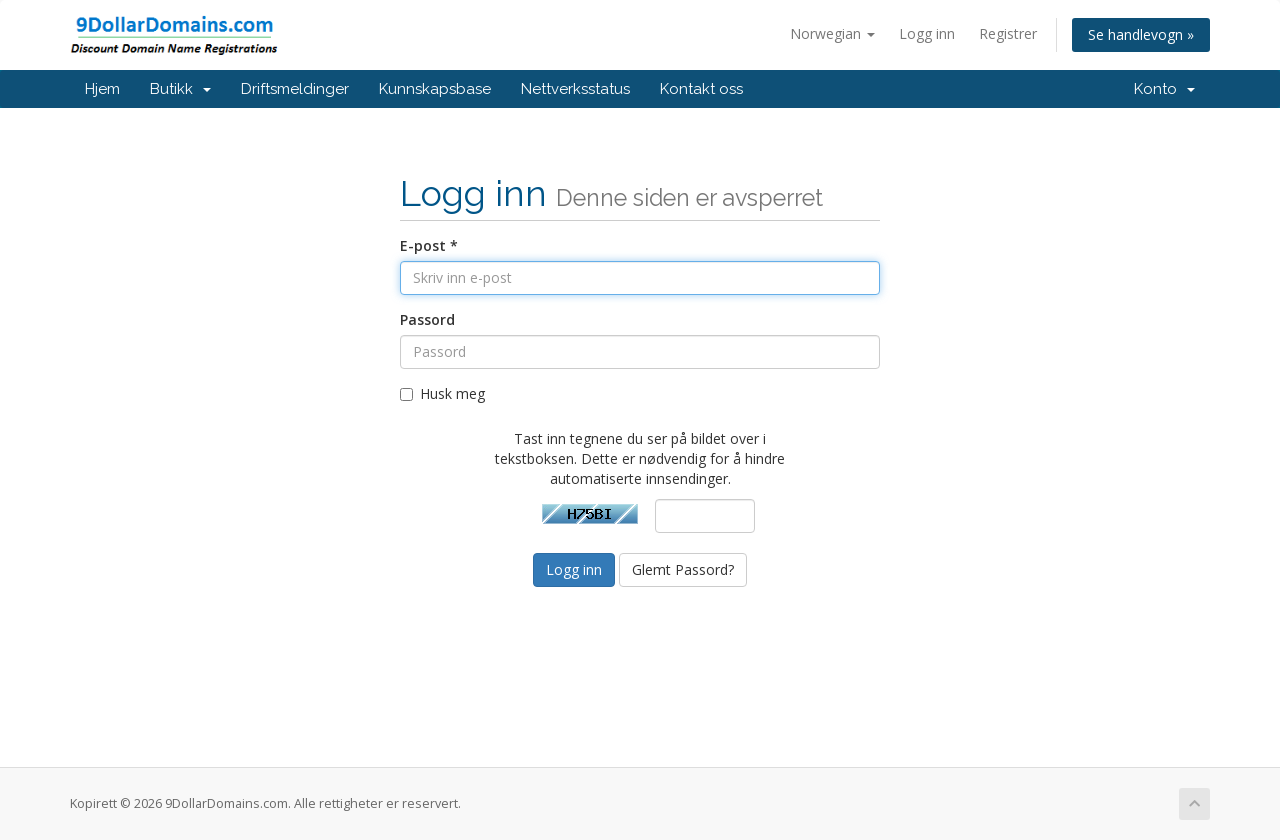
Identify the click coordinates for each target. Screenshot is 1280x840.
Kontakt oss (701, 89)
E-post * (429, 245)
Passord (427, 319)
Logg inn (927, 33)
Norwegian (832, 33)
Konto (1164, 89)
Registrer (1008, 33)
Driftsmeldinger (295, 89)
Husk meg (442, 393)
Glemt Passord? (683, 569)
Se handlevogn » (1141, 34)
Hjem (102, 89)
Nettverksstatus (575, 89)
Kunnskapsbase (435, 89)
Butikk (180, 89)
